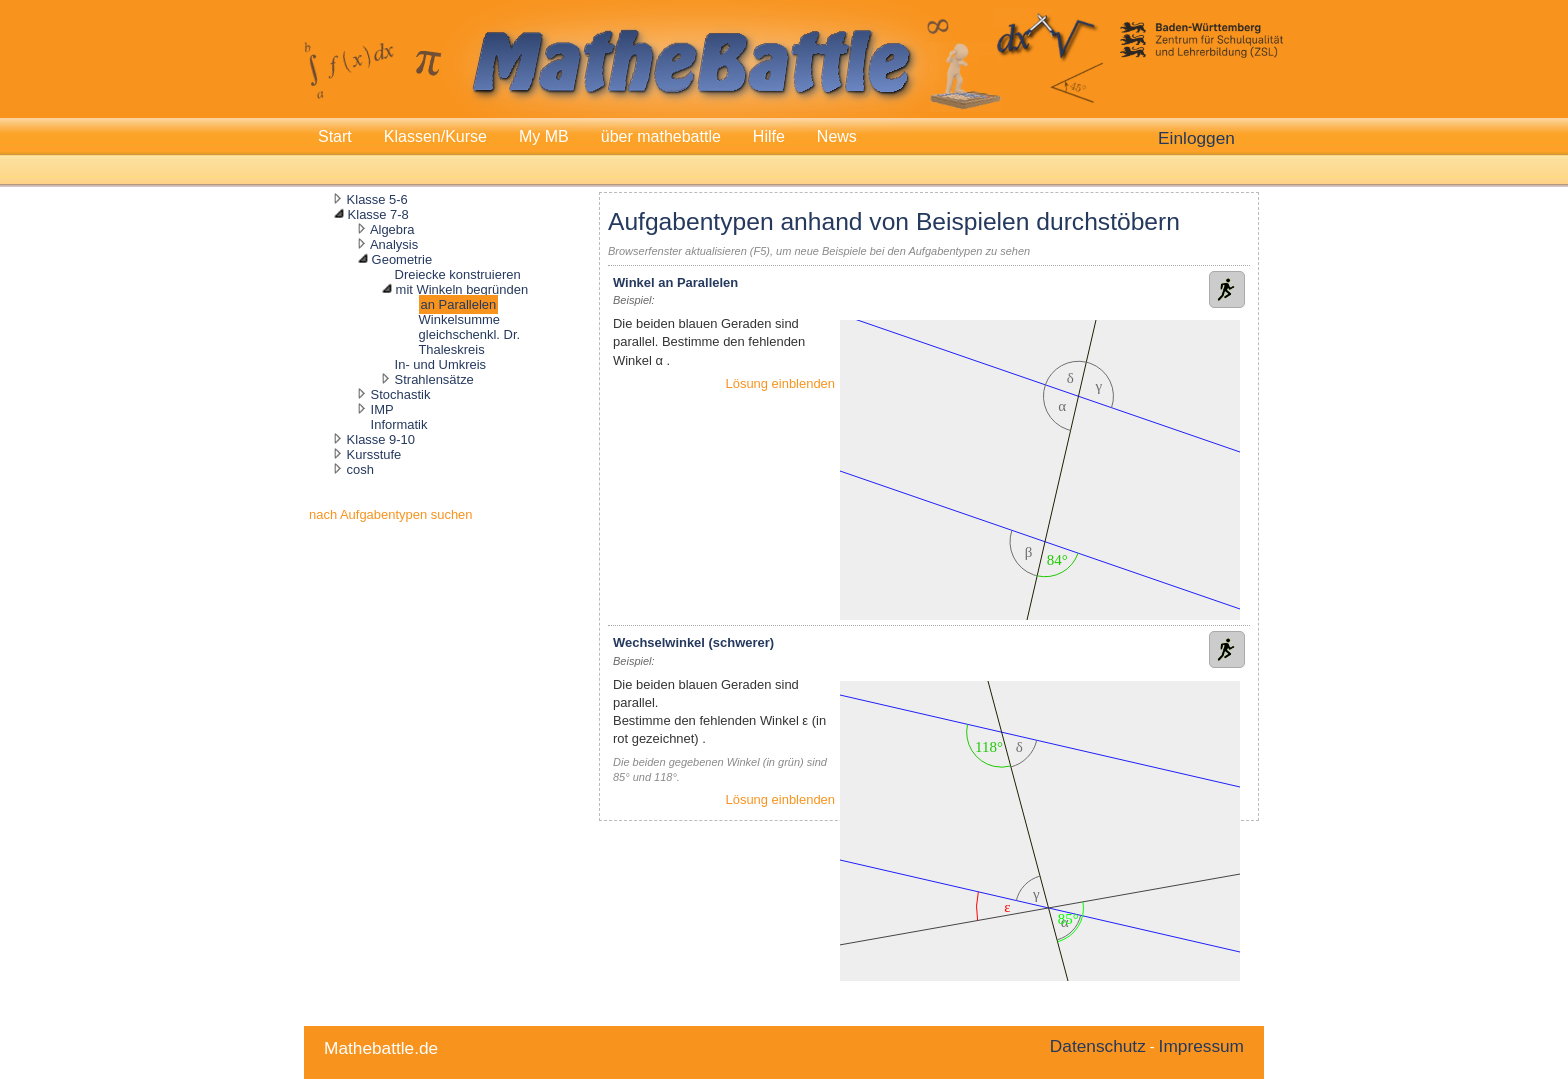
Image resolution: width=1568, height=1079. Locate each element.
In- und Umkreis (440, 364)
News (837, 136)
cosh (360, 469)
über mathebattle (661, 136)
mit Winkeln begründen (462, 289)
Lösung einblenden (780, 383)
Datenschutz (1098, 1046)
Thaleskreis (451, 349)
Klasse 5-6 (377, 199)
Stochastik (401, 394)
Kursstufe (374, 454)
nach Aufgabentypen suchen (391, 514)
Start (335, 136)
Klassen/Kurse (435, 136)
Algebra (392, 229)
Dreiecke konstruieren (458, 274)
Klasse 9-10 (381, 439)
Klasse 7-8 (378, 214)
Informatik (399, 424)
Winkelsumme (459, 319)
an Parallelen (459, 304)
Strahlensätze (434, 379)
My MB (544, 136)
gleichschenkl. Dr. (470, 334)
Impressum (1201, 1046)
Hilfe (769, 136)
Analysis (394, 244)
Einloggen (1196, 138)
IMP (382, 409)
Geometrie (402, 259)
